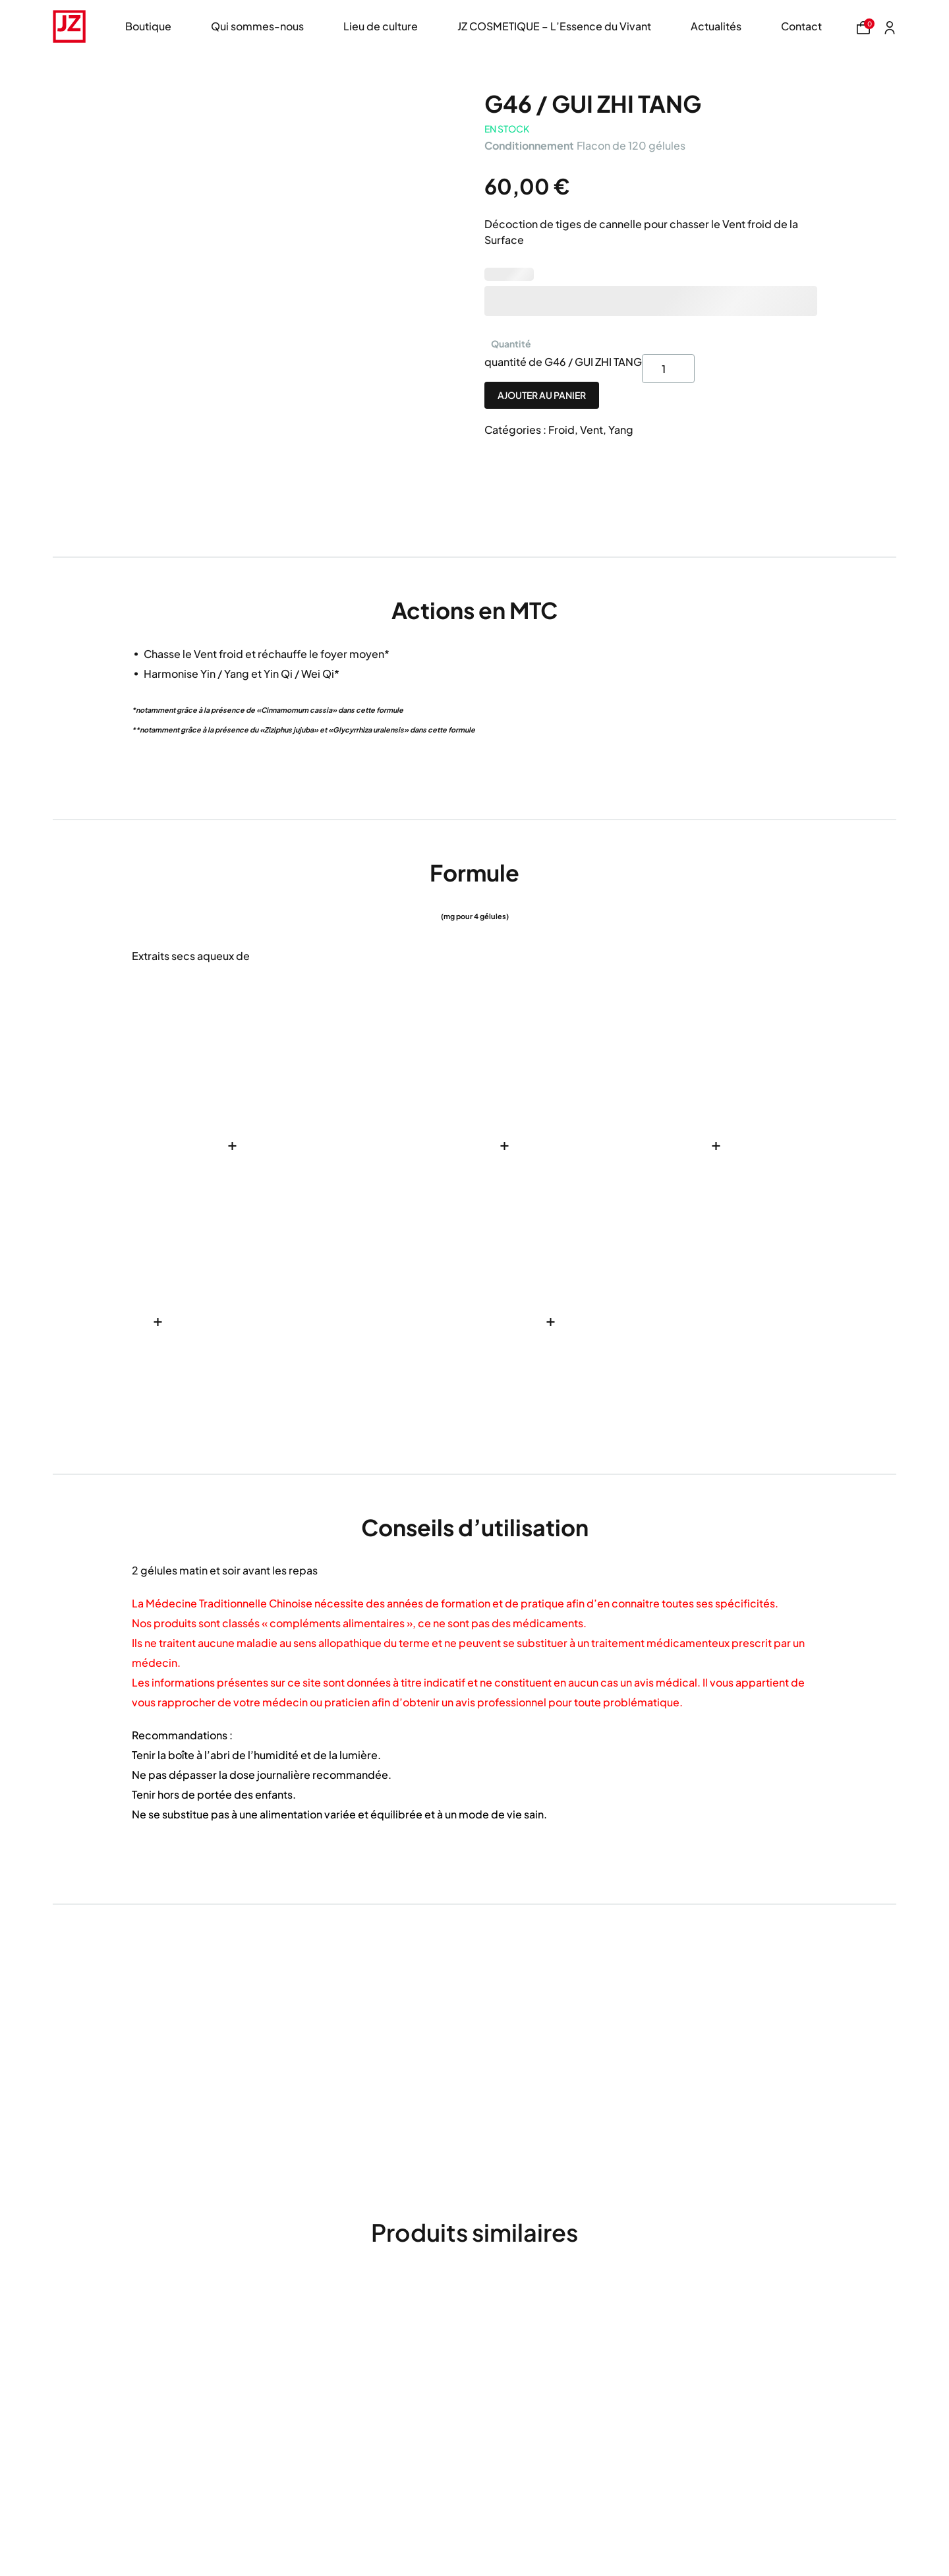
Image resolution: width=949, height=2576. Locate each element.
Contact (801, 26)
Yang (620, 429)
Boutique (148, 26)
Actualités (716, 26)
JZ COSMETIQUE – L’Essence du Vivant (554, 26)
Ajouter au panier (542, 395)
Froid (561, 429)
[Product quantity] (668, 368)
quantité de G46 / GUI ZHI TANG (563, 362)
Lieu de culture (380, 26)
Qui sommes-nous (257, 26)
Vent (591, 429)
